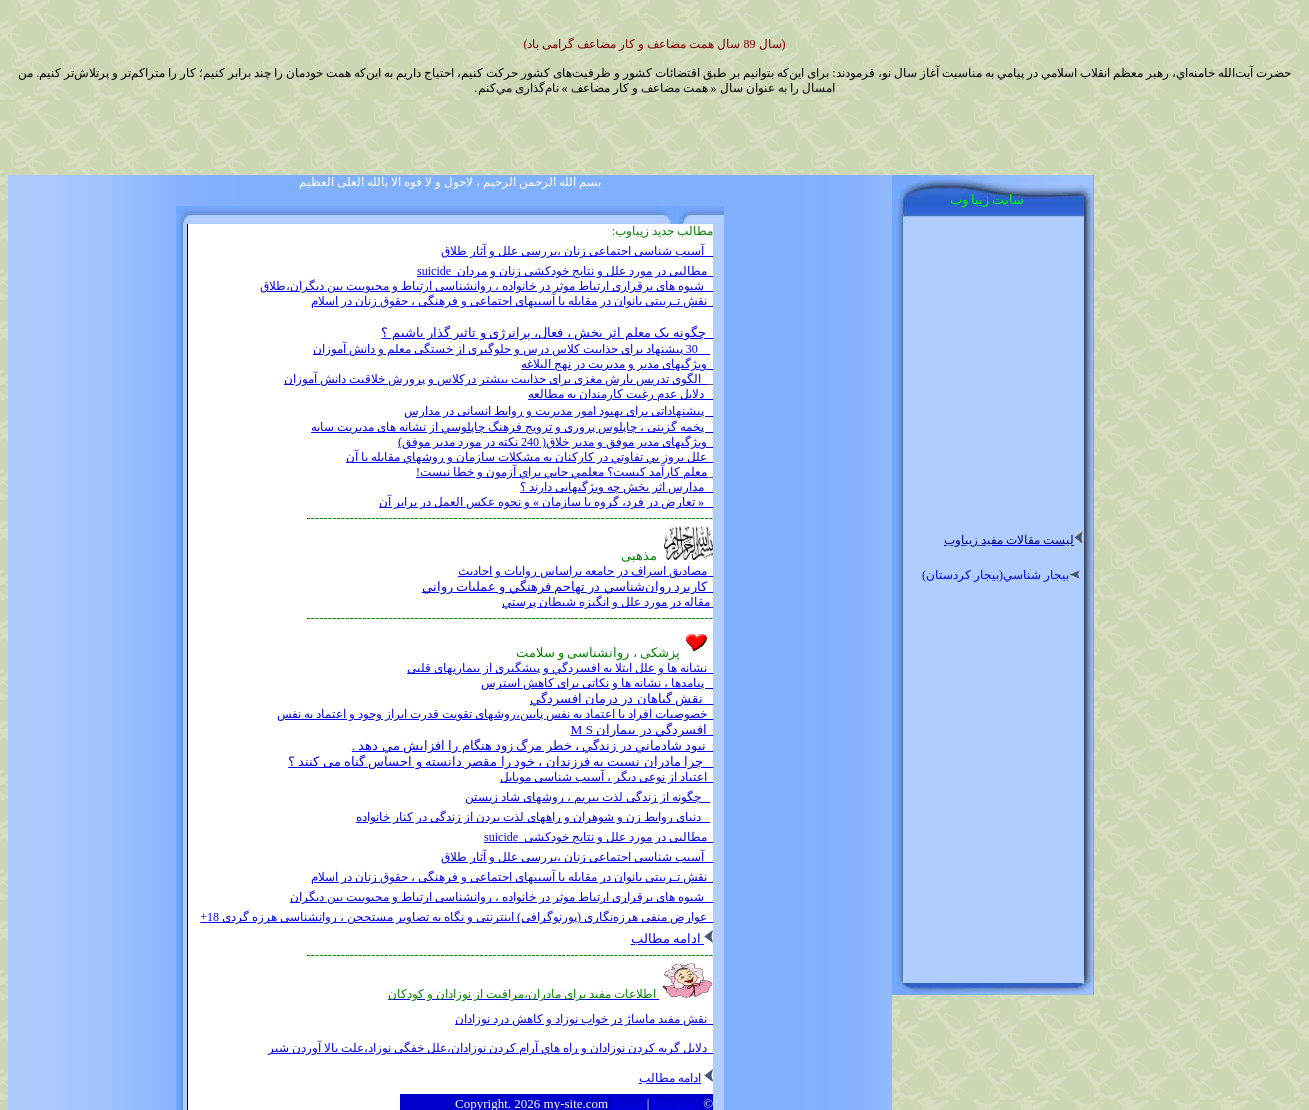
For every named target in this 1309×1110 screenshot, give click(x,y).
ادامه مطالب (672, 938)
